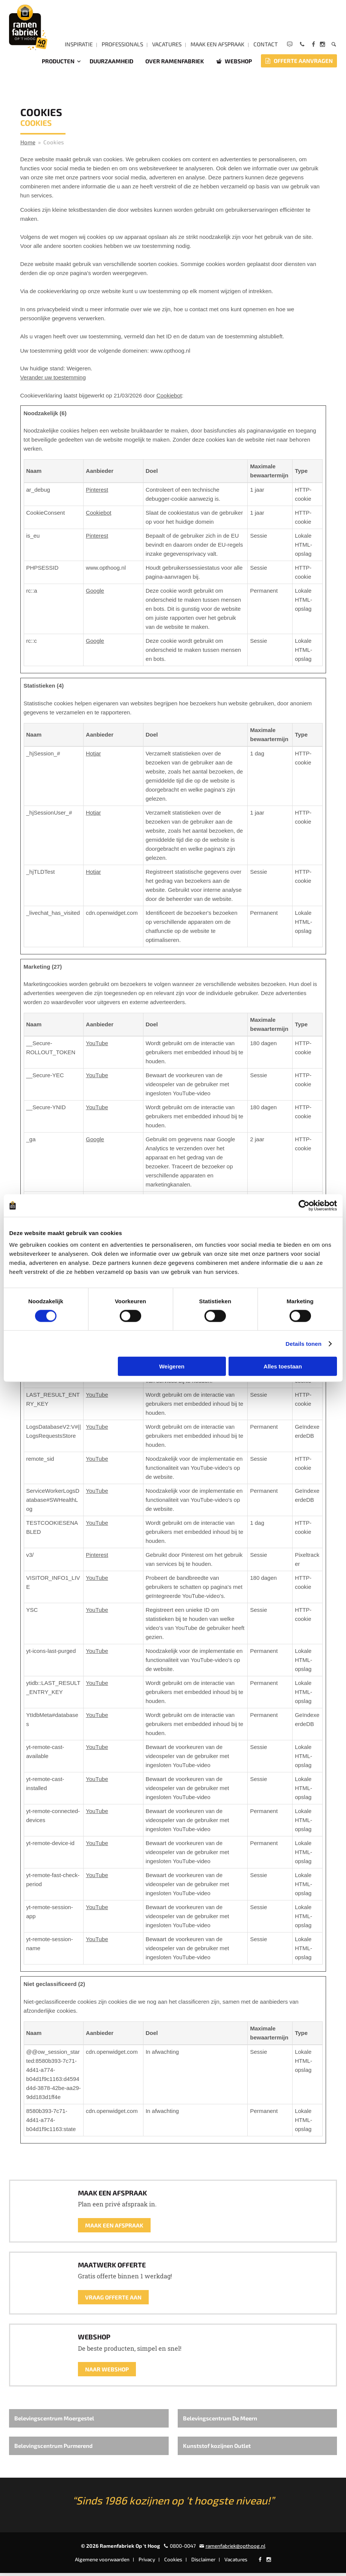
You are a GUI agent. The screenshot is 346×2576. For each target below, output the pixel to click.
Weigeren (171, 1366)
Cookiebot (169, 398)
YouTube (97, 1046)
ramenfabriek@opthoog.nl (235, 2549)
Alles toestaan (283, 1366)
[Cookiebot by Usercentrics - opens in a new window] (304, 1205)
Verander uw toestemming (53, 380)
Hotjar (93, 756)
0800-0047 (183, 2549)
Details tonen (304, 1343)
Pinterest (97, 493)
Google (95, 594)
